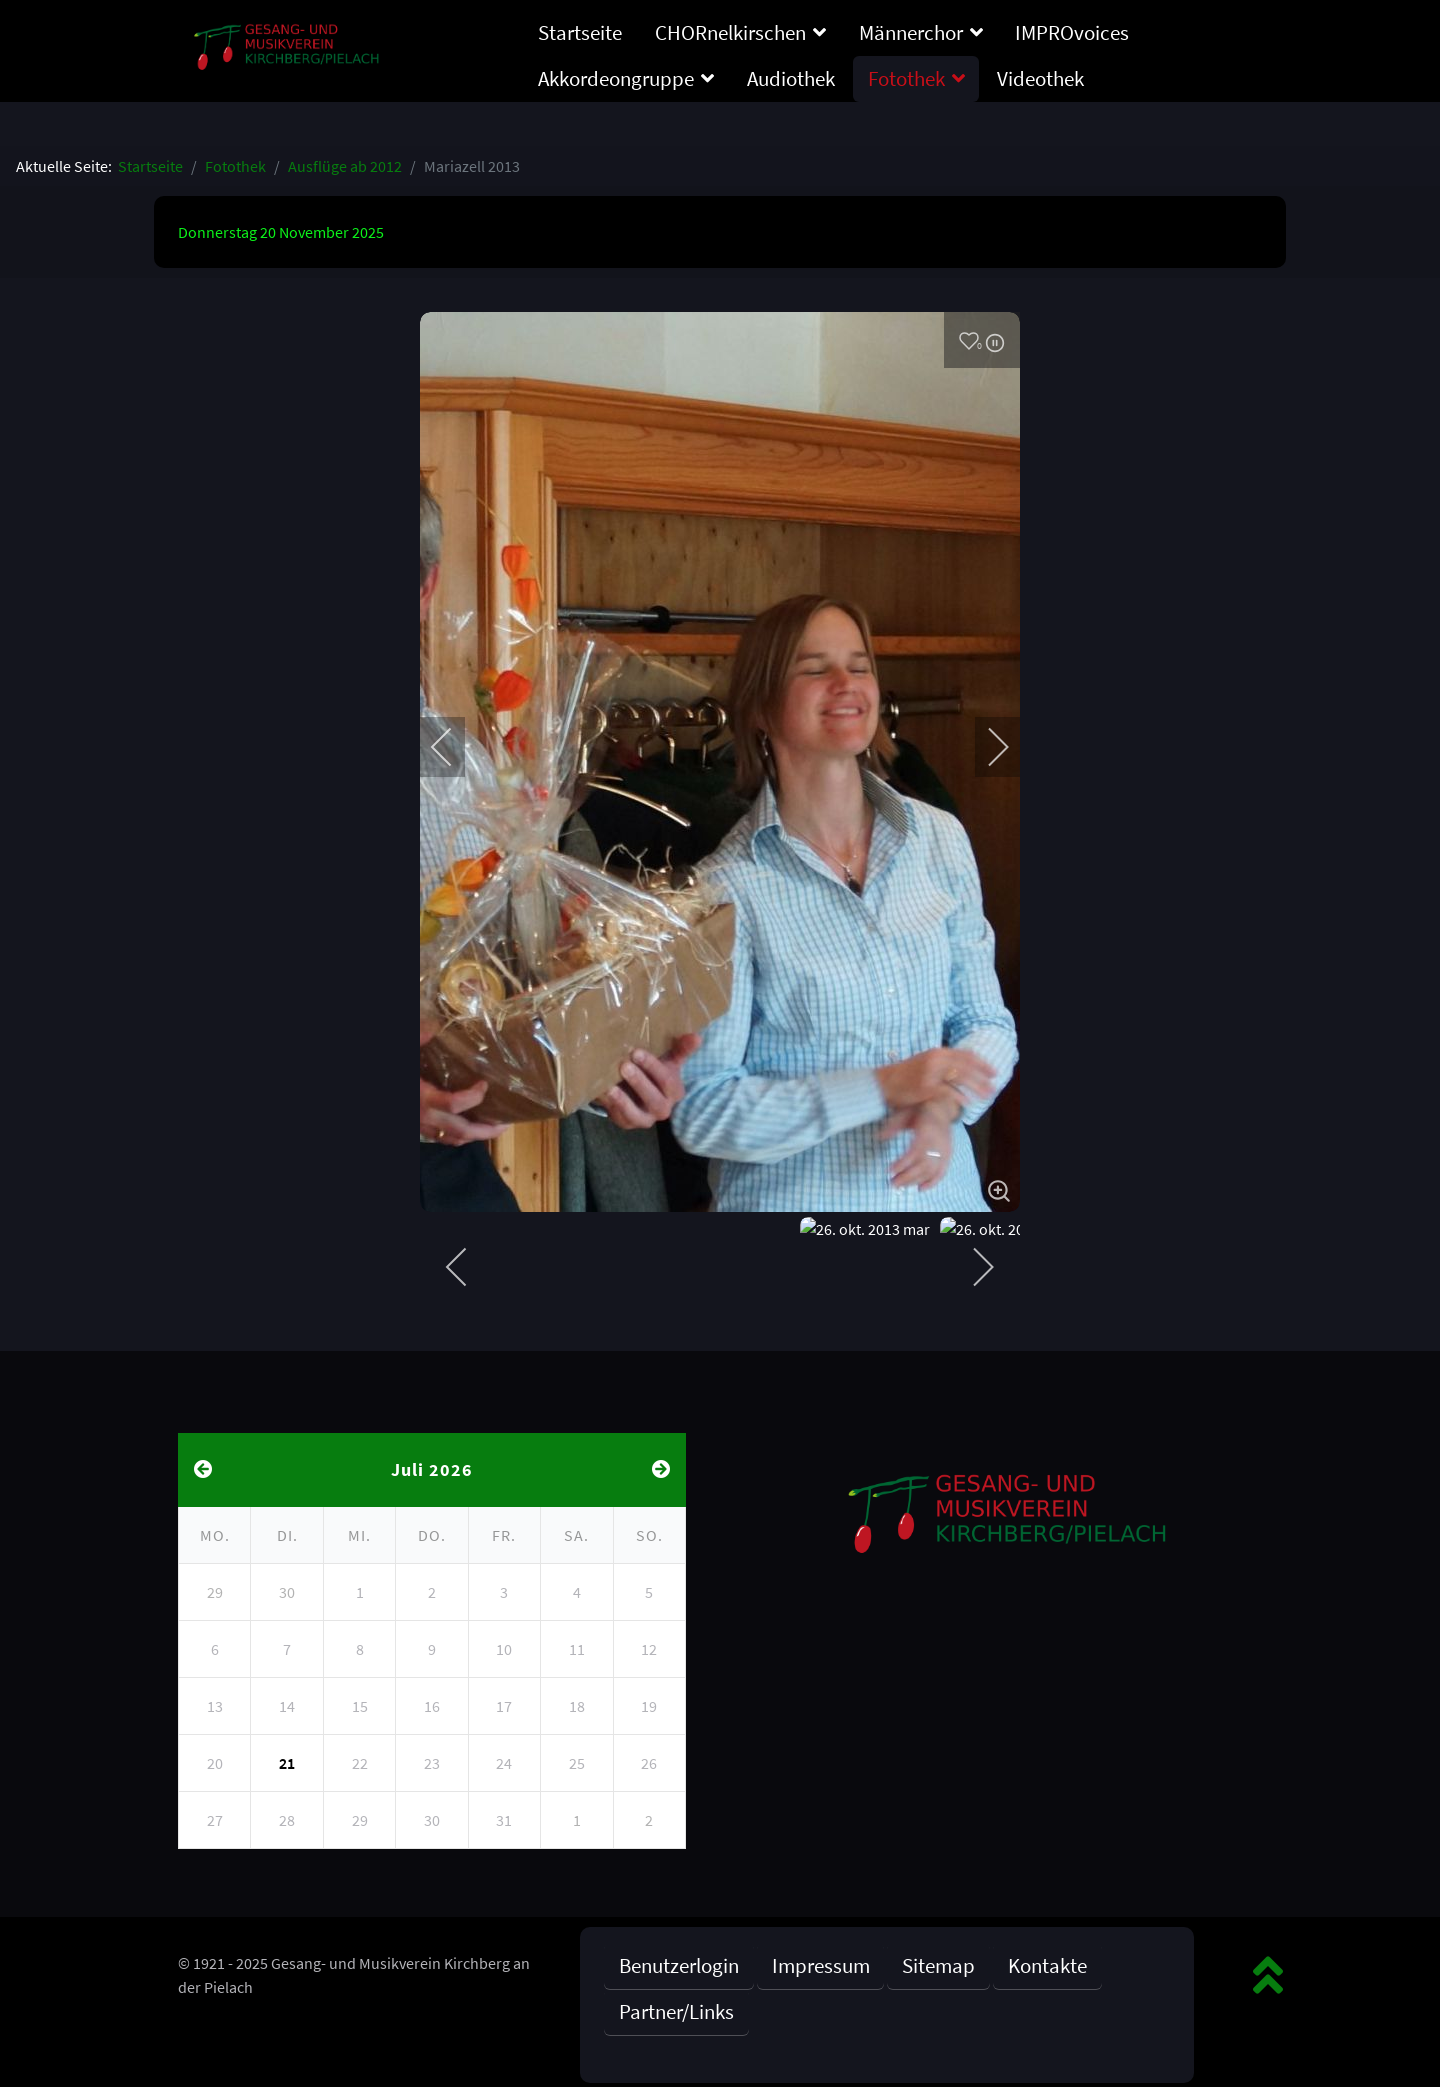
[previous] (455, 747)
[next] (985, 747)
